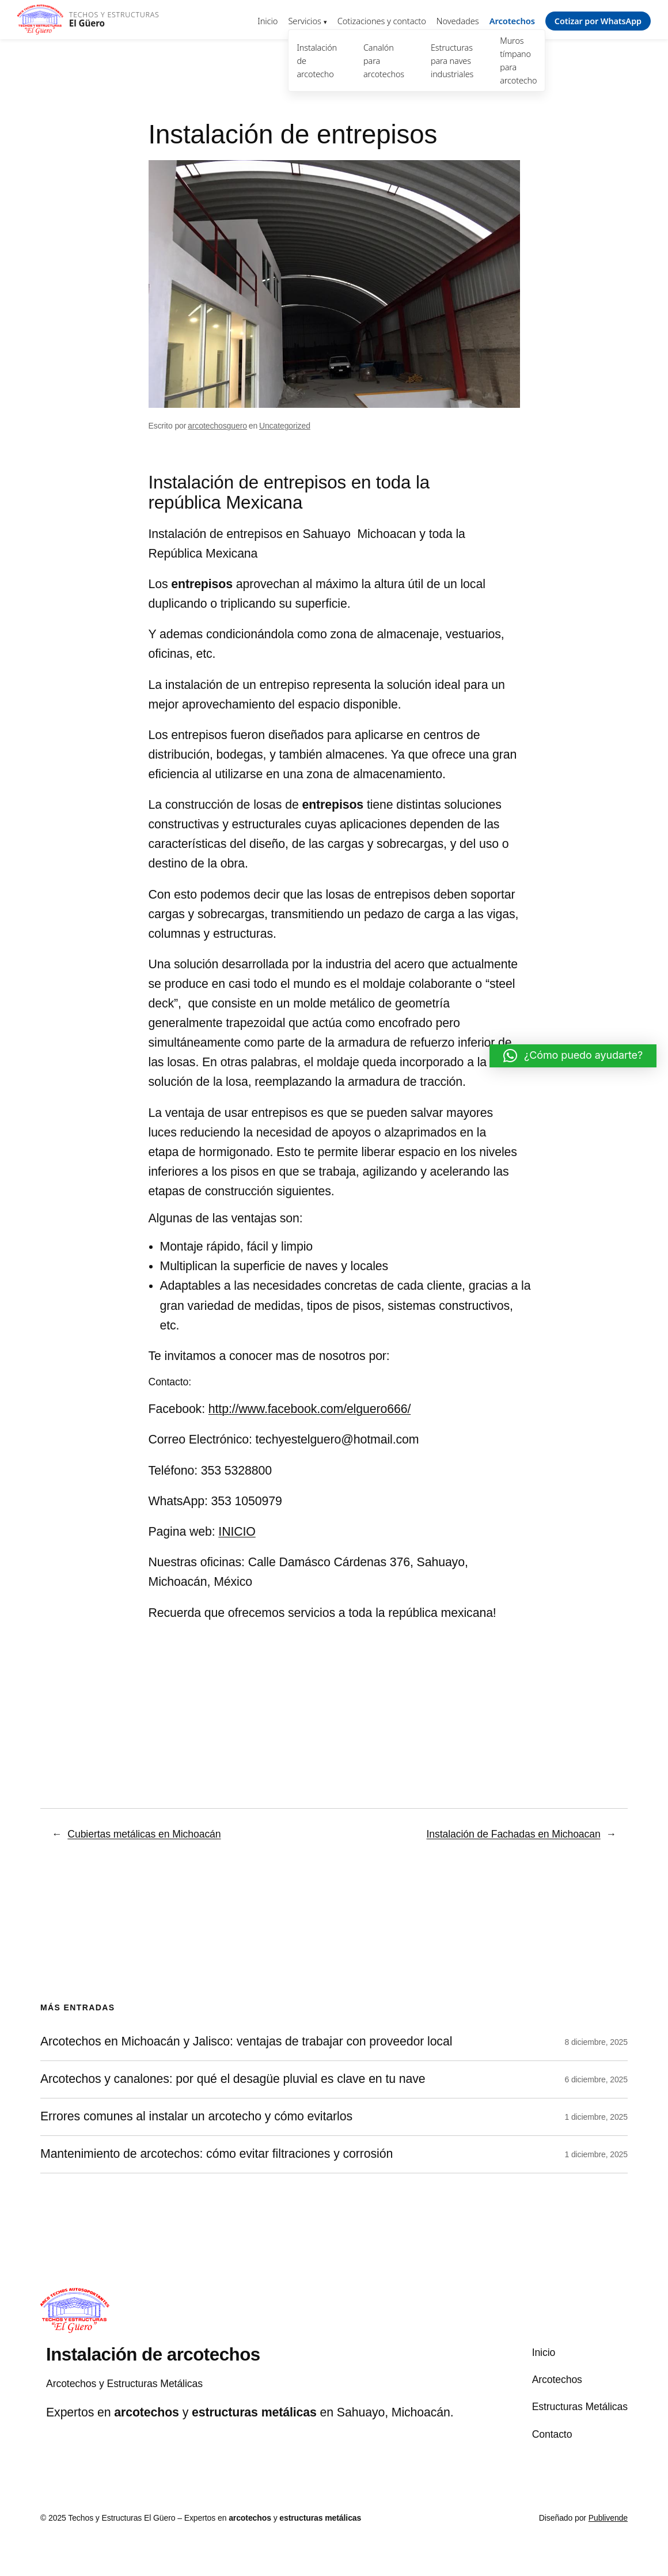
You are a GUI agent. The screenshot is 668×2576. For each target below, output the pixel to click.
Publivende (608, 2517)
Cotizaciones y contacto (381, 20)
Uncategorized (284, 425)
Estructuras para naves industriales (452, 60)
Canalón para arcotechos (383, 60)
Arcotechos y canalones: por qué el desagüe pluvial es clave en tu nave (233, 2079)
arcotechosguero (217, 425)
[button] (572, 1055)
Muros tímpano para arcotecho (518, 60)
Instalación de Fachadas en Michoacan (514, 1834)
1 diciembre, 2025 (596, 2117)
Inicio (267, 20)
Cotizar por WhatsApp (598, 21)
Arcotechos (512, 20)
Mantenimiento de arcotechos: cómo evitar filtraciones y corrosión (216, 2154)
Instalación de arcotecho (317, 60)
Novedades (458, 20)
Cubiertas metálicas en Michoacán (144, 1834)
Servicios (304, 20)
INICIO (236, 1532)
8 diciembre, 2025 (596, 2042)
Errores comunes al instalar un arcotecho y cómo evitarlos (196, 2116)
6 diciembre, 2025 (596, 2079)
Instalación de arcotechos (153, 2354)
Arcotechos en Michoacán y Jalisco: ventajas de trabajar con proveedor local (246, 2041)
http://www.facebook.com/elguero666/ (309, 1409)
